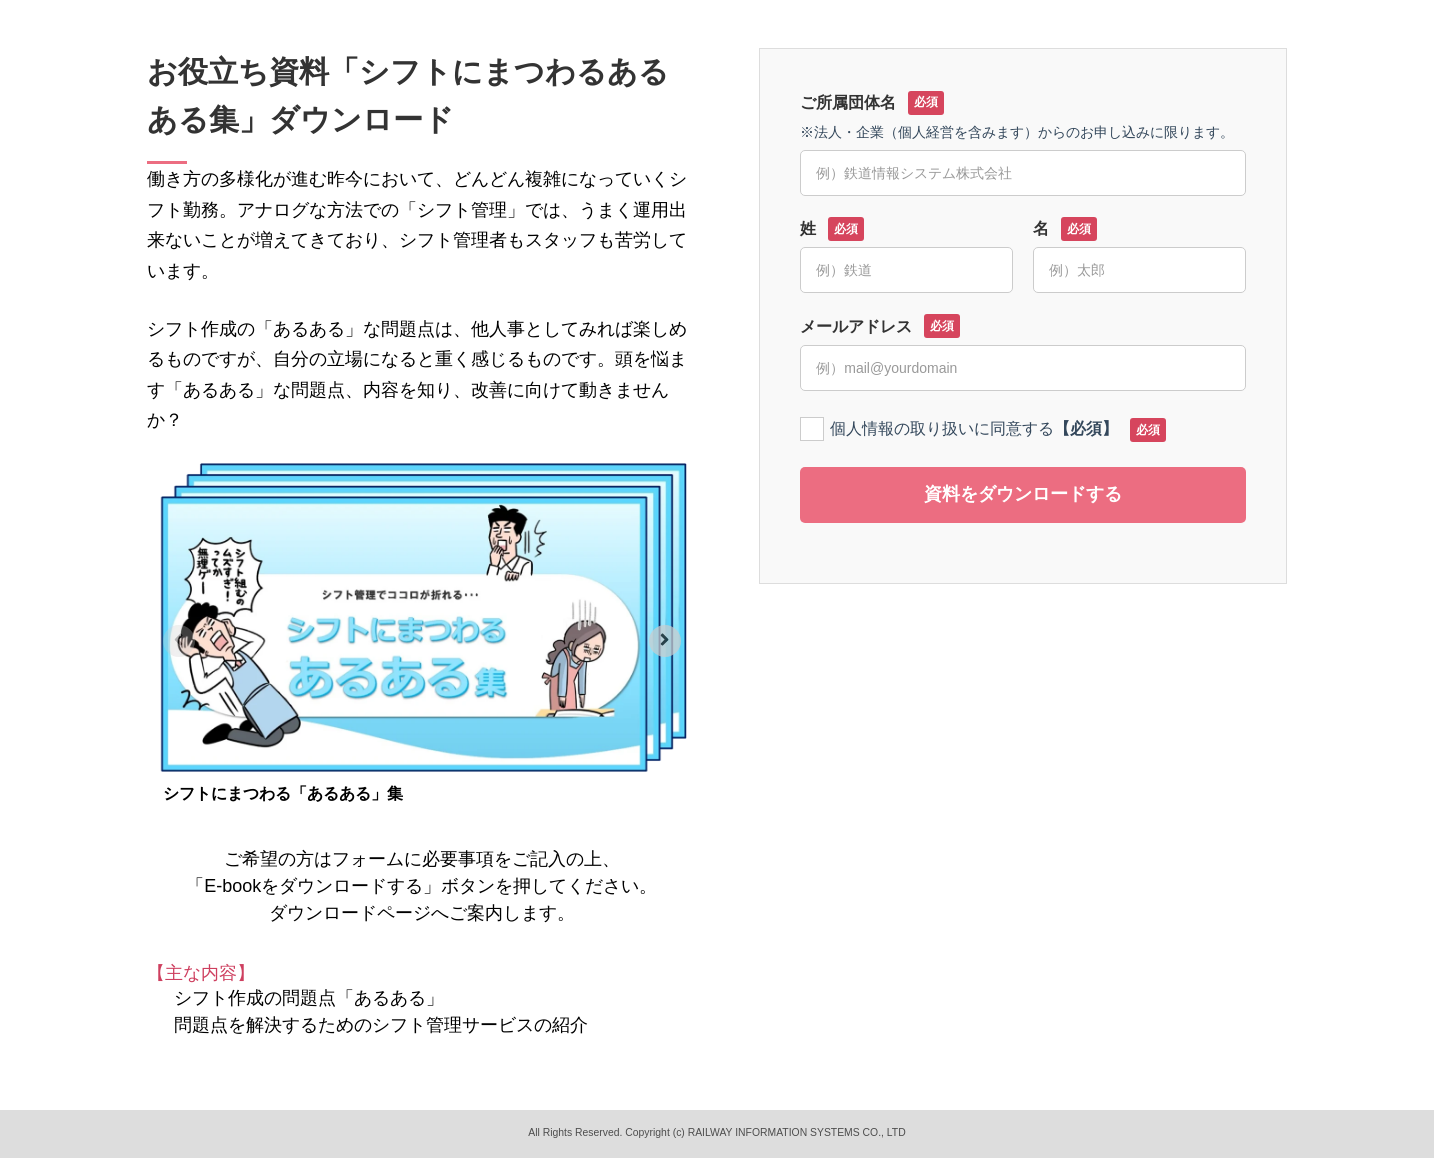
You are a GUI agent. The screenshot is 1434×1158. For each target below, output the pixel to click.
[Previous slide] (179, 641)
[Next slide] (665, 641)
